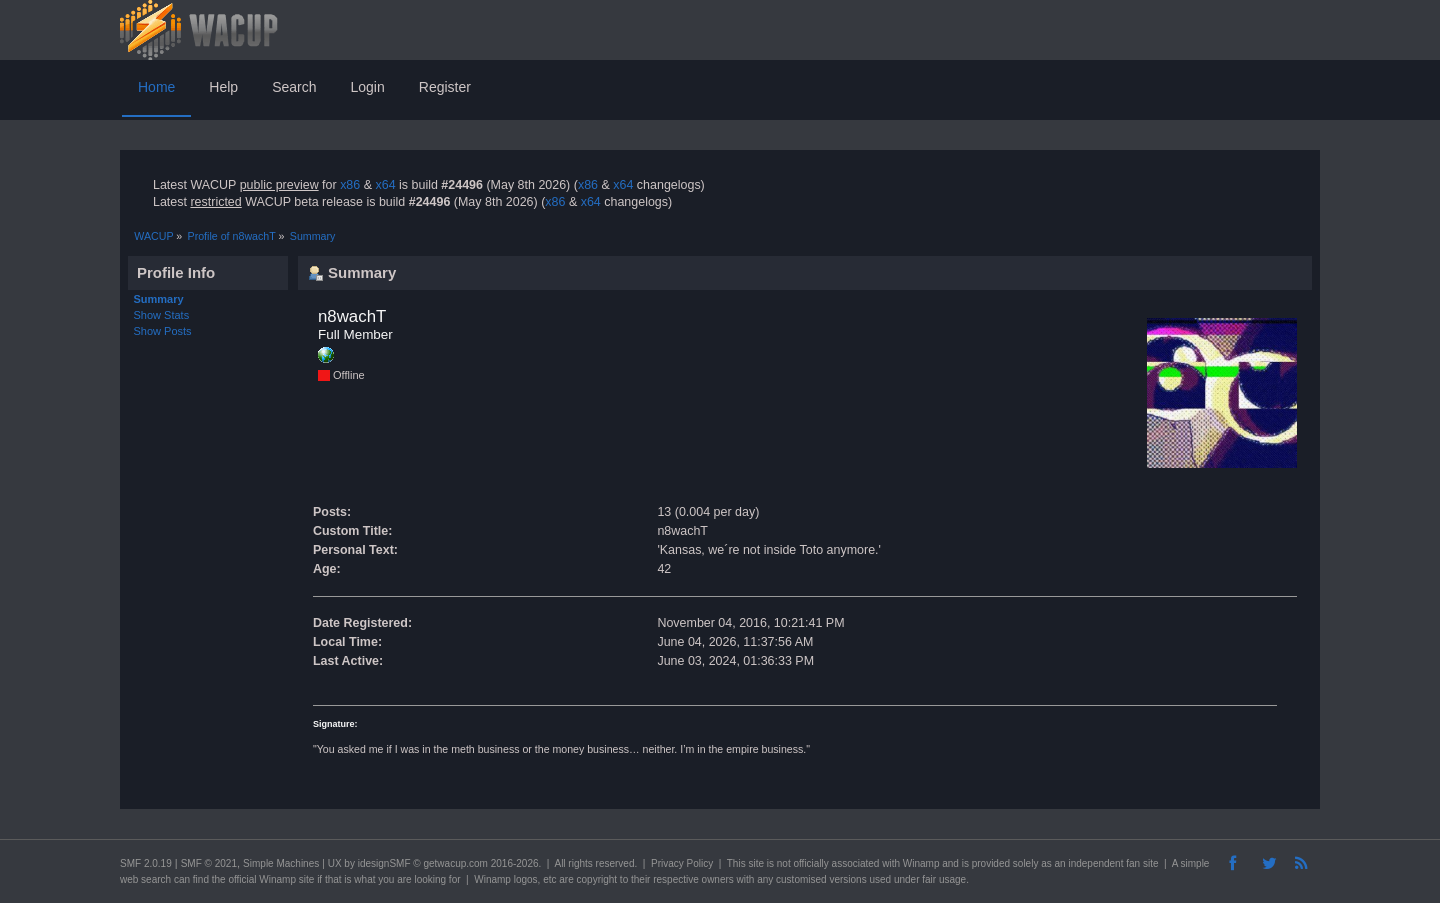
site (756, 863)
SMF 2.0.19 (146, 863)
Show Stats (162, 315)
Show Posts (163, 331)
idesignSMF (384, 863)
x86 (350, 185)
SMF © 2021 (209, 863)
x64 (385, 185)
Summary (159, 299)
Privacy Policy (682, 863)
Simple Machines (281, 863)
